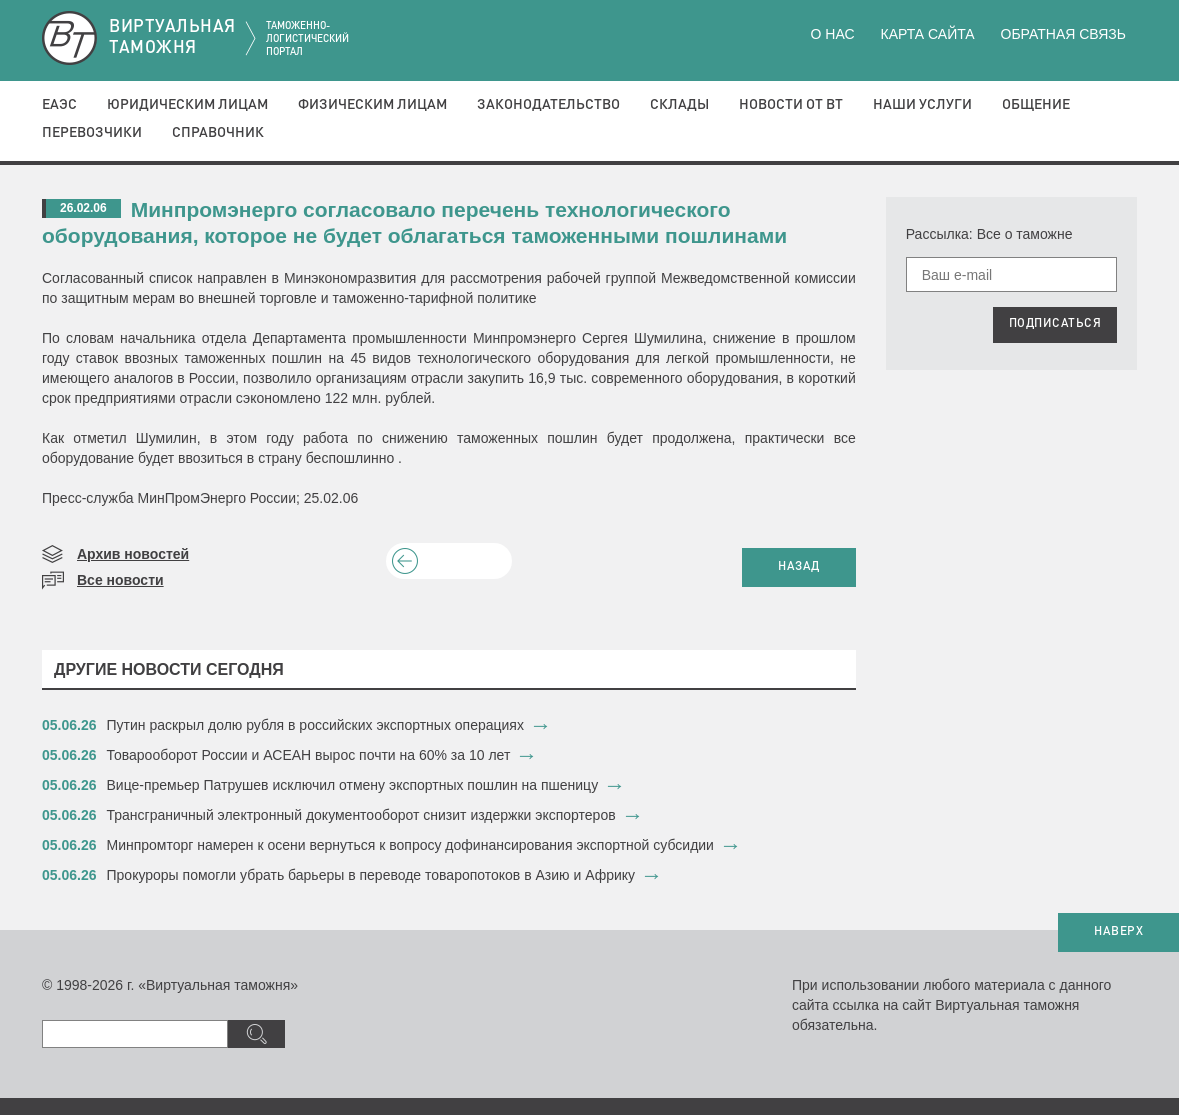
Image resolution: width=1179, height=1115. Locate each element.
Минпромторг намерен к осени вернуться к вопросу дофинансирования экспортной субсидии (410, 845)
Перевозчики (92, 133)
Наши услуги (922, 105)
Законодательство (548, 105)
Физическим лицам (372, 105)
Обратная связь (1063, 34)
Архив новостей (133, 554)
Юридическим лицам (187, 105)
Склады (679, 105)
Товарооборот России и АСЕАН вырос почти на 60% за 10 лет (309, 755)
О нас (833, 34)
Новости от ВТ (791, 105)
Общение (1036, 105)
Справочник (218, 133)
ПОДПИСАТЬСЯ (1055, 324)
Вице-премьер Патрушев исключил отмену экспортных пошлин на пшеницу (353, 785)
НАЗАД (799, 567)
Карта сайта (927, 34)
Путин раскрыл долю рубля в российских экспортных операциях (315, 725)
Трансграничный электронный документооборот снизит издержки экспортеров (361, 815)
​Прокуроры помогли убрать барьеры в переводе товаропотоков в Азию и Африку (371, 875)
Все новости (120, 580)
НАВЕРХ (1118, 932)
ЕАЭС (59, 105)
